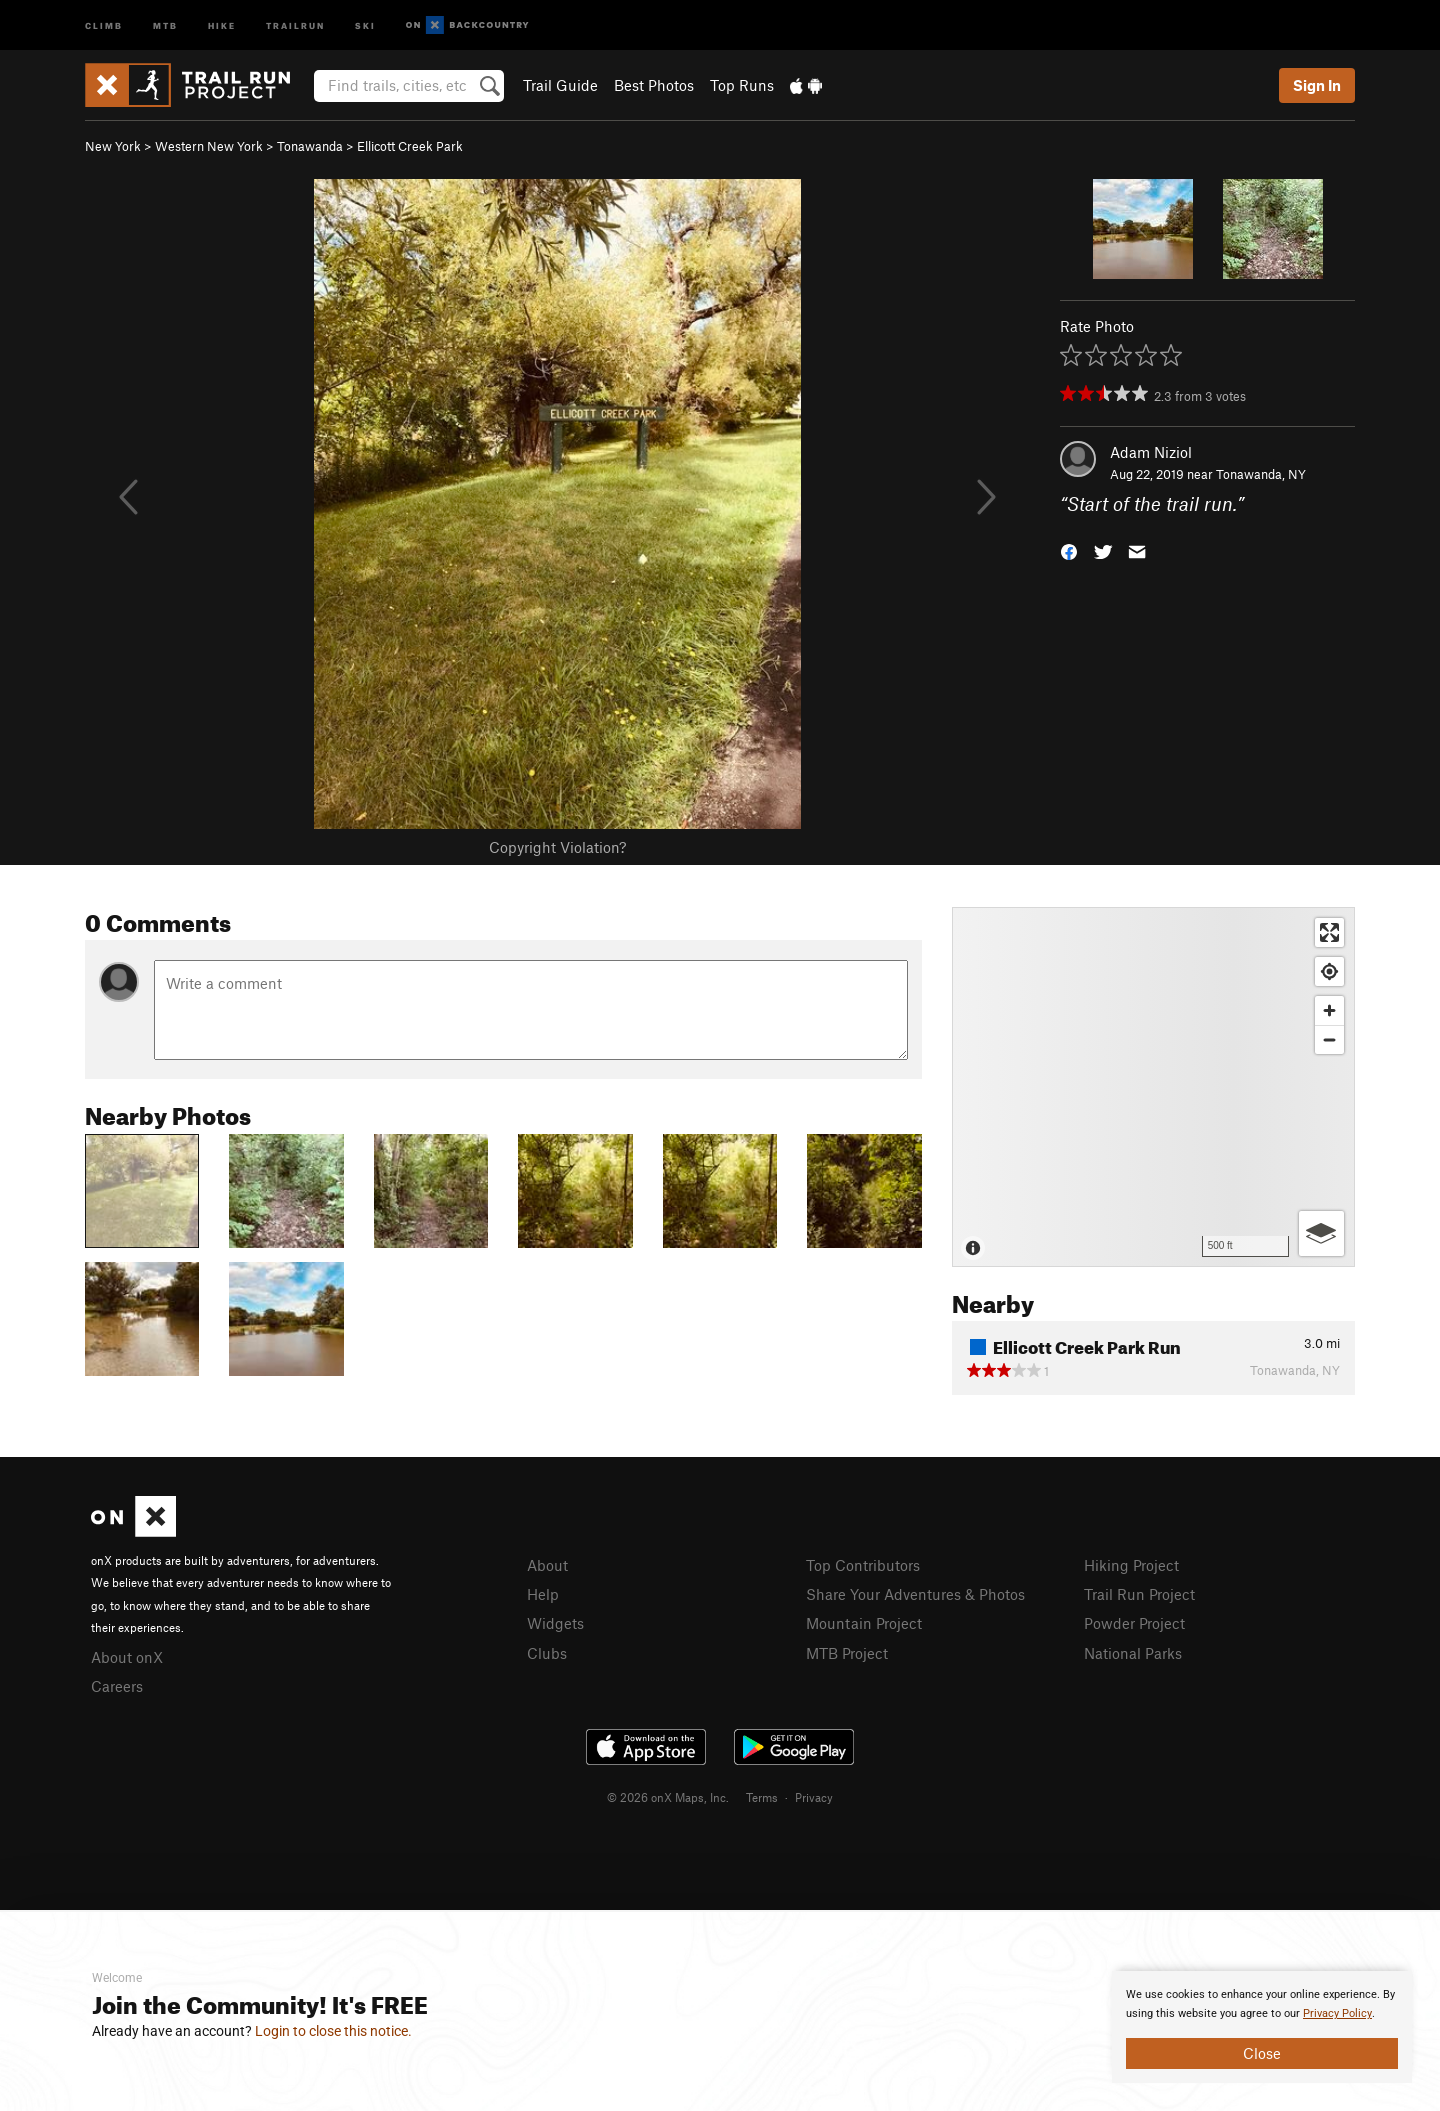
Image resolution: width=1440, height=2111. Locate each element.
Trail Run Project (1139, 1594)
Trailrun (295, 24)
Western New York (209, 146)
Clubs (547, 1653)
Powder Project (1134, 1623)
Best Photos (654, 85)
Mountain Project (864, 1623)
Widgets (555, 1623)
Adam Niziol (1151, 452)
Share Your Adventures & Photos (915, 1594)
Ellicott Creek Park (410, 146)
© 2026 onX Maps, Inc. (668, 1797)
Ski (365, 24)
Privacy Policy (1337, 2013)
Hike (222, 24)
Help (543, 1594)
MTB (165, 24)
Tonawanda (310, 146)
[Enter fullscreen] (1329, 932)
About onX (127, 1657)
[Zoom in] (1329, 1010)
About (547, 1565)
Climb (104, 24)
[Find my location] (1329, 971)
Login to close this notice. (333, 2031)
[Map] (1153, 1087)
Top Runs (742, 85)
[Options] (1321, 1233)
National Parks (1133, 1653)
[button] (1069, 550)
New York (113, 146)
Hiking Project (1131, 1565)
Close (1262, 2053)
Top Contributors (863, 1565)
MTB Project (847, 1653)
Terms (762, 1797)
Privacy (814, 1797)
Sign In (1317, 85)
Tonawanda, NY (1261, 474)
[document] (1262, 2027)
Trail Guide (560, 85)
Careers (117, 1686)
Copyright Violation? (557, 847)
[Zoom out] (1329, 1039)
